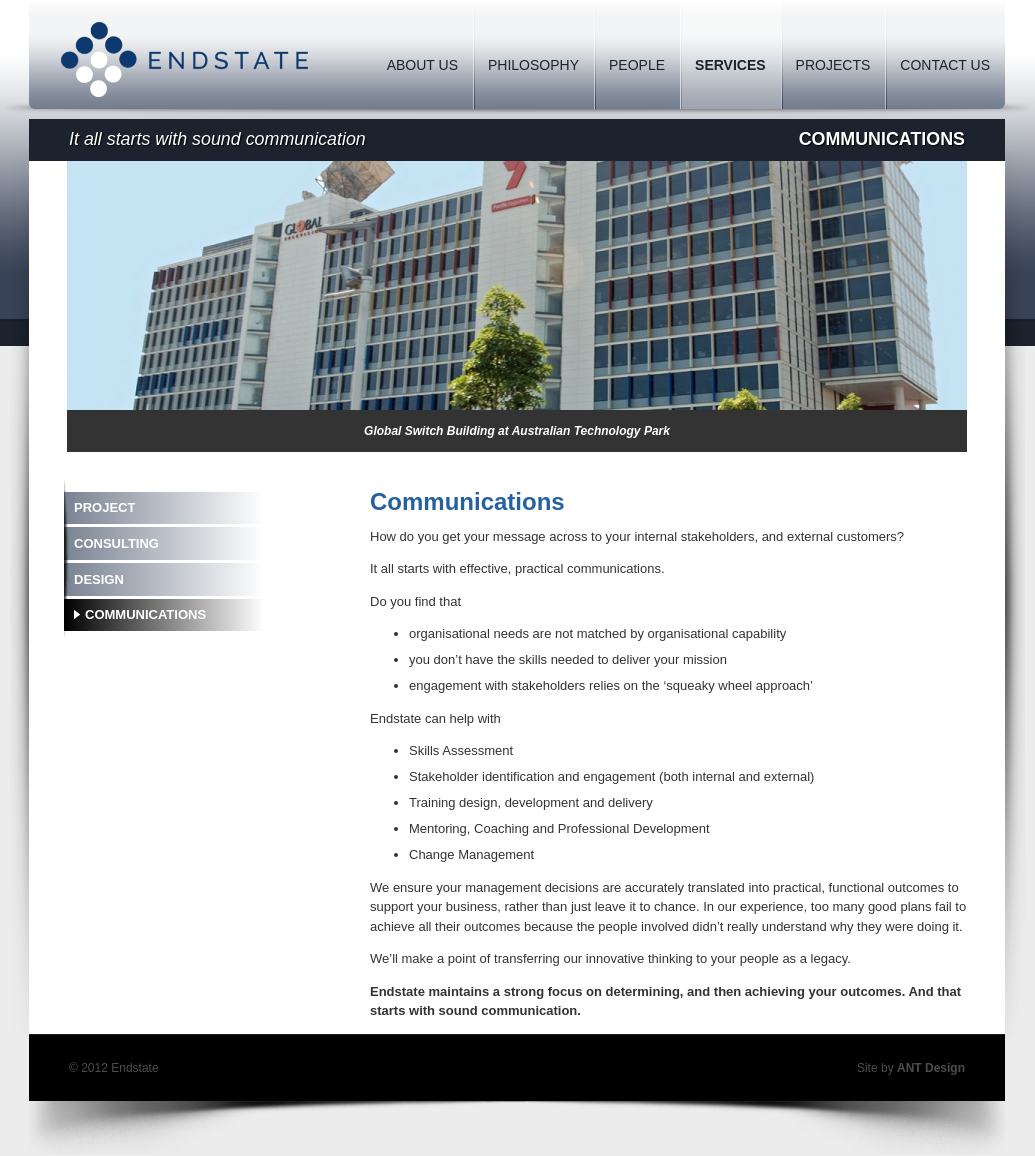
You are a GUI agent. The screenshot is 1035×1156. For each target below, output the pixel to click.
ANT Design (931, 1068)
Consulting (116, 543)
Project (104, 507)
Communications (145, 614)
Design (99, 579)
